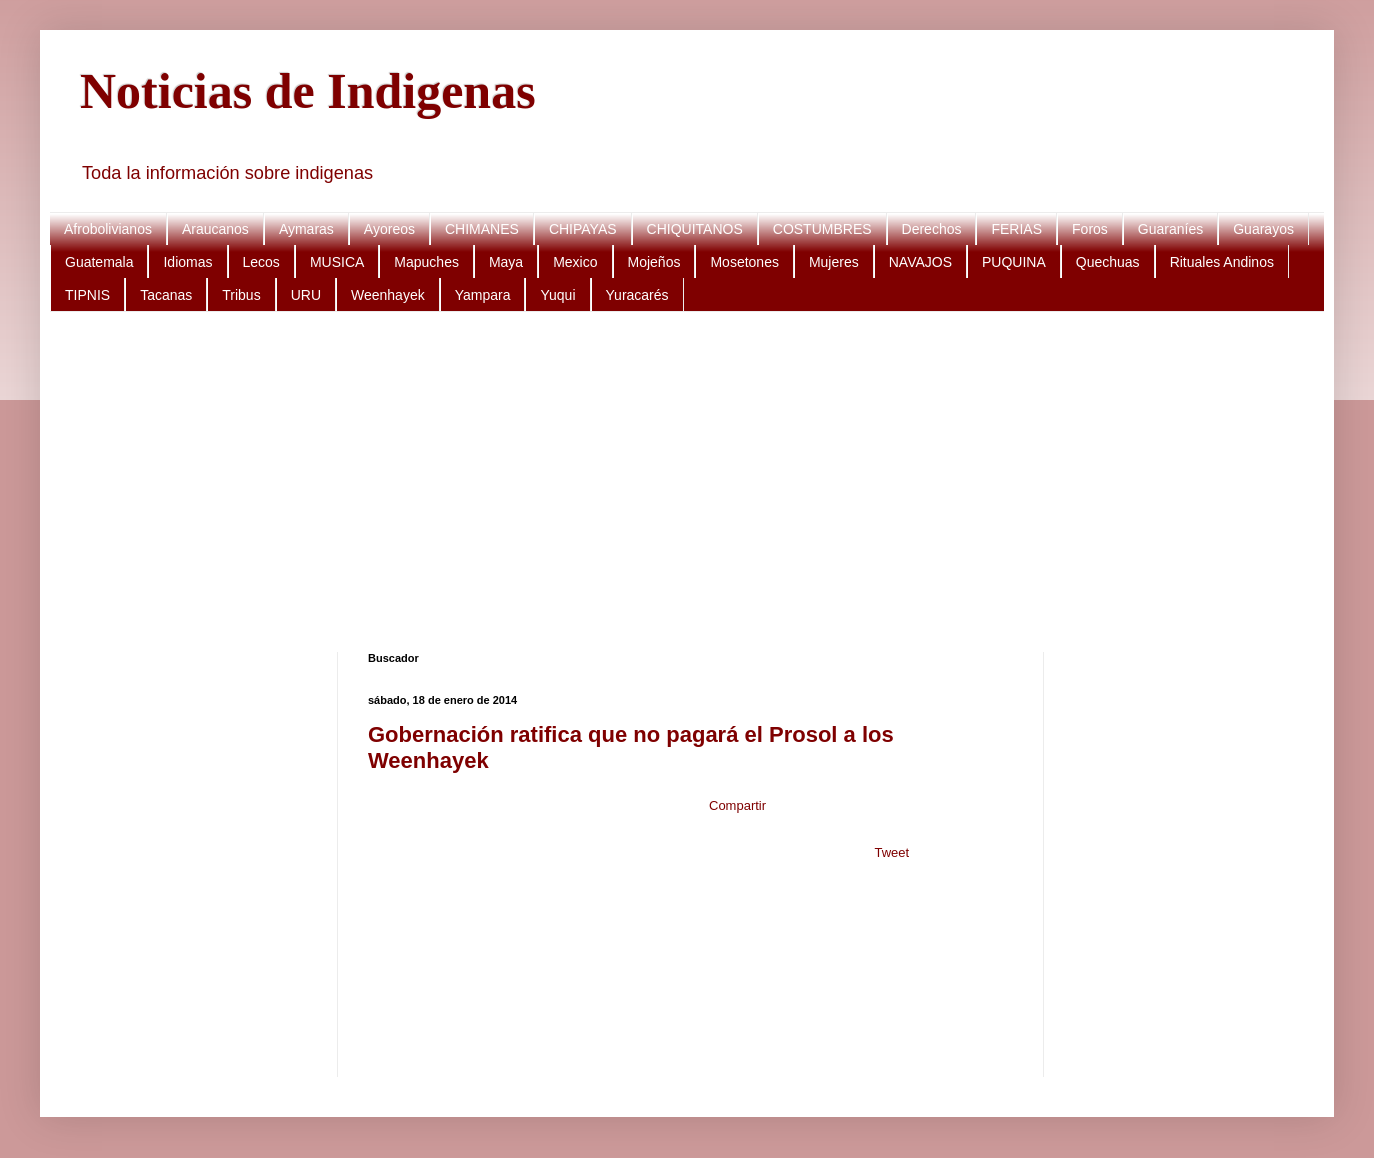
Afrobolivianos (108, 229)
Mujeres (834, 262)
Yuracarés (637, 295)
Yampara (483, 295)
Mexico (575, 262)
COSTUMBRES (822, 229)
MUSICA (337, 262)
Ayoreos (389, 229)
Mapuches (426, 262)
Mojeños (654, 262)
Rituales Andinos (1222, 262)
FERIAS (1016, 229)
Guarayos (1263, 229)
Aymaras (306, 229)
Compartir (737, 805)
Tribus (241, 295)
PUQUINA (1014, 262)
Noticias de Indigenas (308, 91)
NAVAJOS (920, 262)
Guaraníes (1170, 229)
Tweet (891, 852)
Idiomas (187, 262)
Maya (506, 262)
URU (306, 295)
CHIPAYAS (583, 229)
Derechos (932, 229)
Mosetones (744, 262)
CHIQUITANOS (695, 229)
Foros (1090, 229)
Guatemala (99, 262)
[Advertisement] (680, 482)
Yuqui (557, 295)
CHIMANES (482, 229)
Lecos (261, 262)
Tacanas (166, 295)
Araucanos (215, 229)
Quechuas (1108, 262)
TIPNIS (87, 295)
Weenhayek (388, 295)
